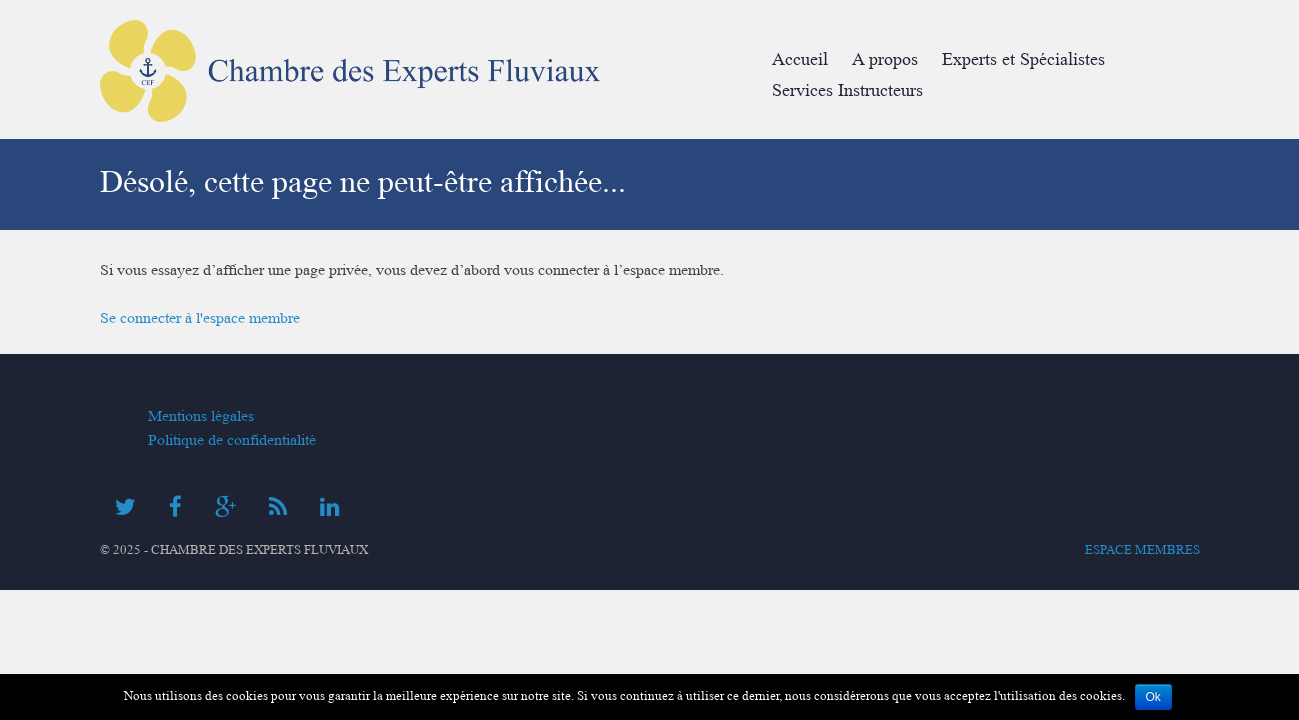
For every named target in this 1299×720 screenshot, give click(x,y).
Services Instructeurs (847, 90)
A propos (885, 59)
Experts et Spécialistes (1023, 59)
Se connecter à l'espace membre (200, 318)
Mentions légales (201, 416)
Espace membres (1142, 550)
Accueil (800, 59)
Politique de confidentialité (232, 440)
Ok (1153, 697)
